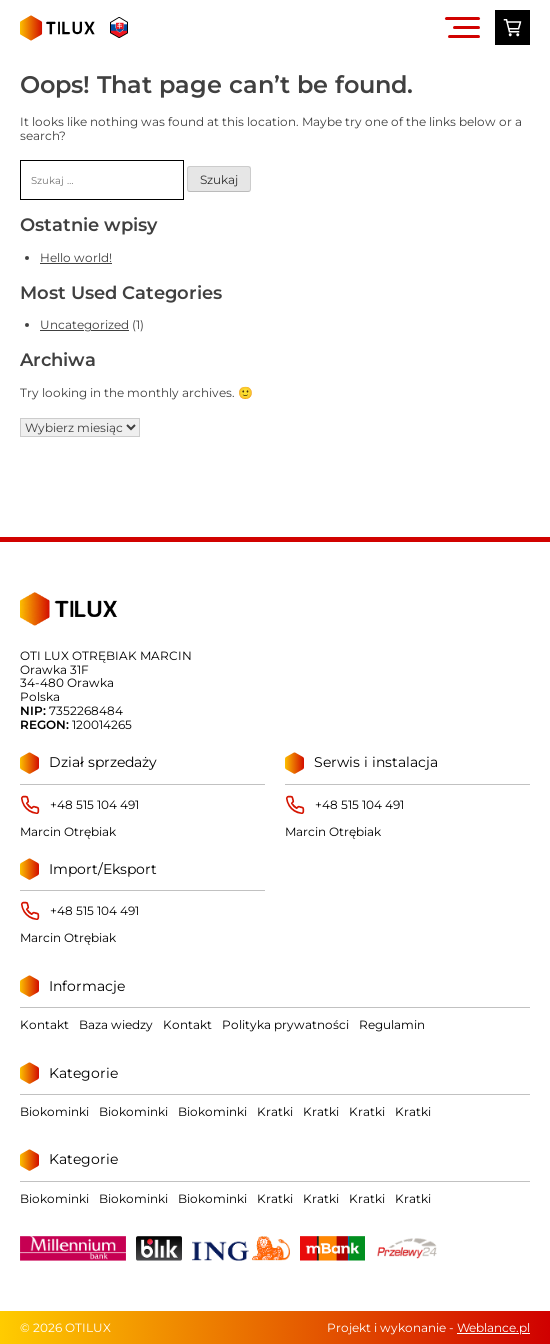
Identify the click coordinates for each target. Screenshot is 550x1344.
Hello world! (76, 257)
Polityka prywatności (285, 1024)
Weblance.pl (493, 1327)
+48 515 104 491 (94, 805)
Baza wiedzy (116, 1024)
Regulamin (392, 1024)
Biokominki (54, 1111)
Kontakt (44, 1024)
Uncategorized (84, 324)
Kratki (275, 1111)
